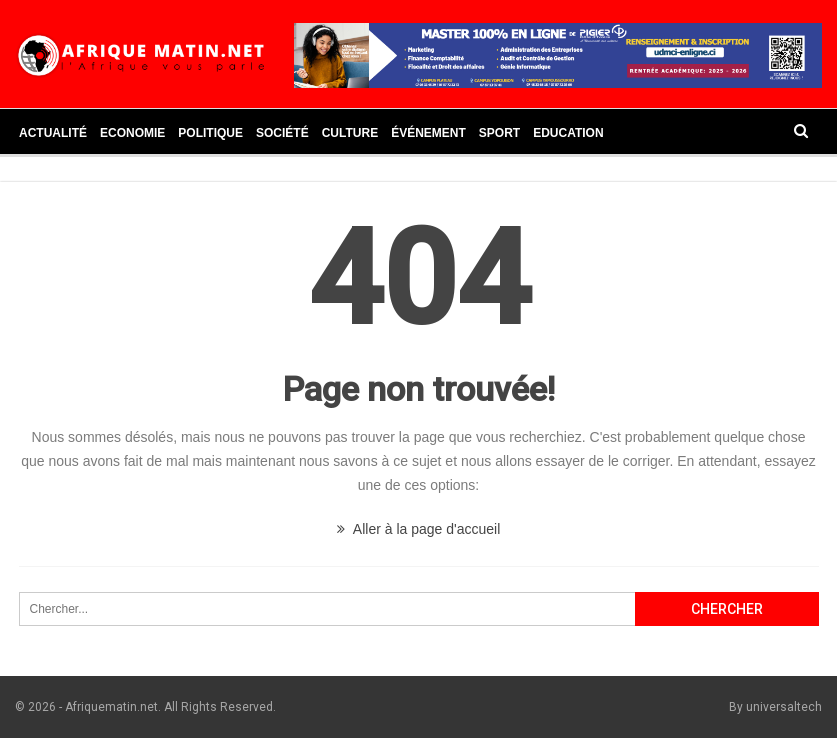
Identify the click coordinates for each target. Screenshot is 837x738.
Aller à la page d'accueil (419, 529)
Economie (132, 133)
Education (568, 133)
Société (282, 133)
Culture (350, 133)
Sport (499, 133)
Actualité (53, 133)
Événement (428, 133)
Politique (210, 133)
